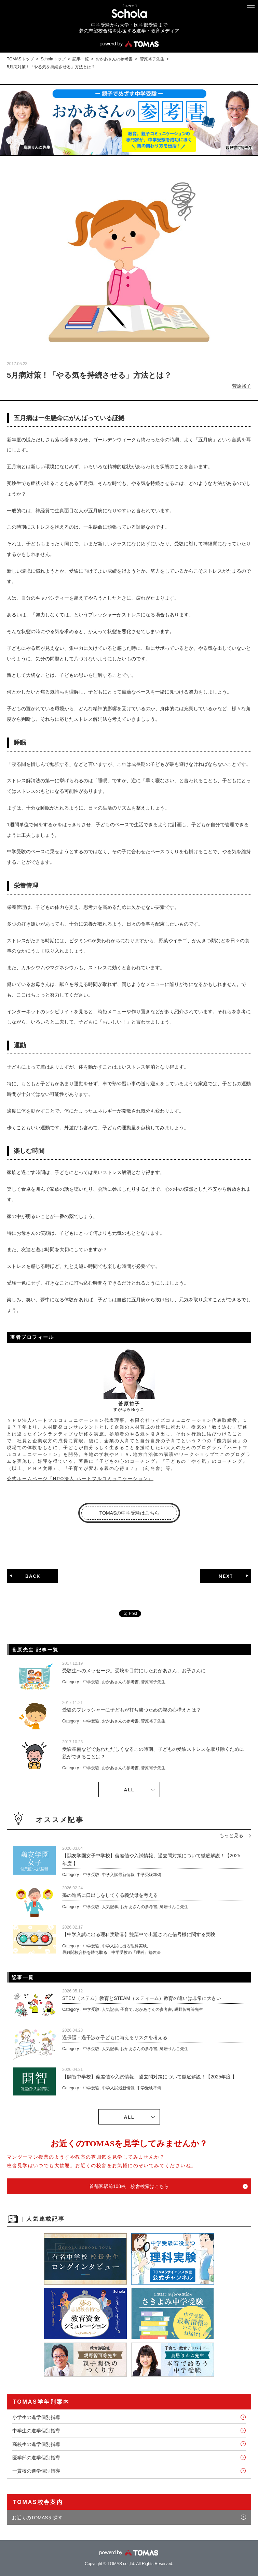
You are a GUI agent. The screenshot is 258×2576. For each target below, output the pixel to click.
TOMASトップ (20, 59)
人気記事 (110, 1906)
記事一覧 (80, 59)
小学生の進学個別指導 (36, 2417)
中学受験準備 (149, 1874)
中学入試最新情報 (118, 1874)
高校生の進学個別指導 (36, 2444)
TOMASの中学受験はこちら (129, 1513)
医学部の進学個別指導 (36, 2457)
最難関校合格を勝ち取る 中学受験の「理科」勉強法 (111, 1952)
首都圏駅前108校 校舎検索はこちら (129, 2186)
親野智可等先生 (188, 2009)
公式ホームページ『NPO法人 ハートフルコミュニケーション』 (80, 1478)
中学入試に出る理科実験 (124, 1946)
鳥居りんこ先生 (174, 1906)
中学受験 (91, 1681)
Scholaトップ (53, 59)
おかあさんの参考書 (114, 59)
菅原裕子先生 (152, 59)
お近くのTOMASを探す (37, 2517)
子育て (126, 2009)
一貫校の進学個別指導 (36, 2471)
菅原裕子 (241, 386)
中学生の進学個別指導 (36, 2430)
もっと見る (231, 1835)
